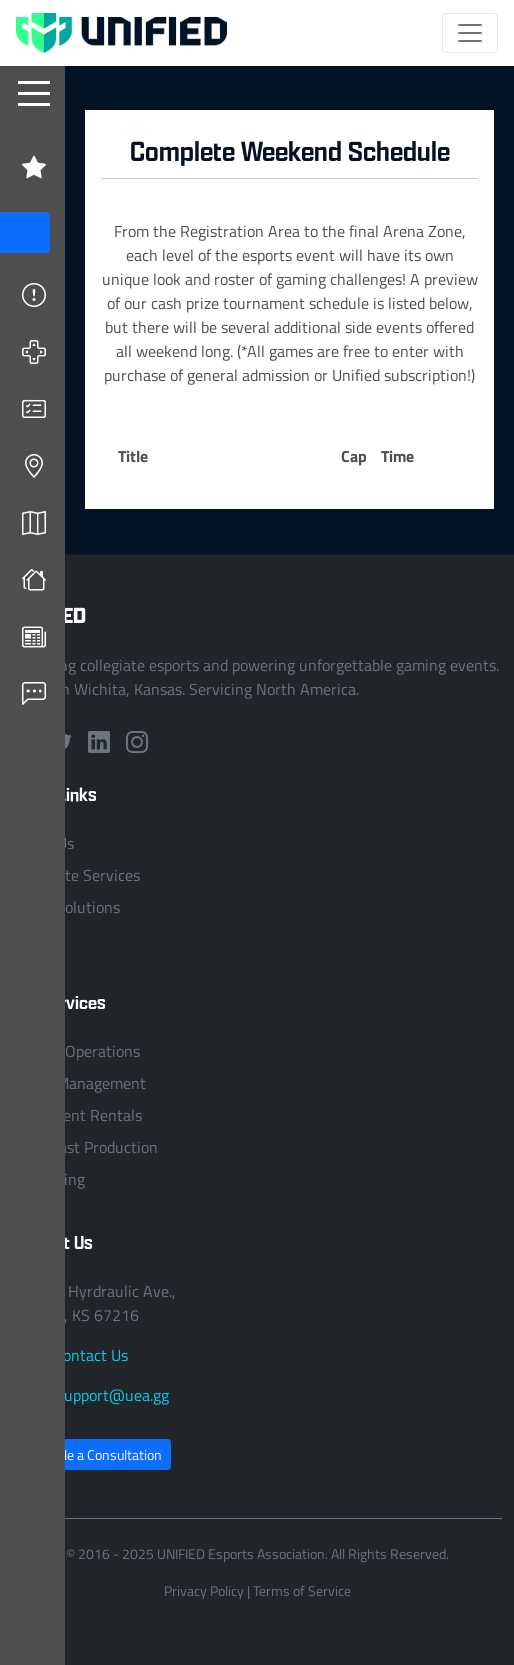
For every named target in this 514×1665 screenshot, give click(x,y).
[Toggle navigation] (470, 33)
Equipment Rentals (77, 1115)
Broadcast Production (85, 1147)
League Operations (76, 1051)
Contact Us (91, 1355)
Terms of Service (302, 1590)
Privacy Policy (204, 1590)
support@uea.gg (113, 1395)
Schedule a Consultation (91, 1454)
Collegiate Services (76, 875)
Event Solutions (66, 907)
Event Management (79, 1083)
